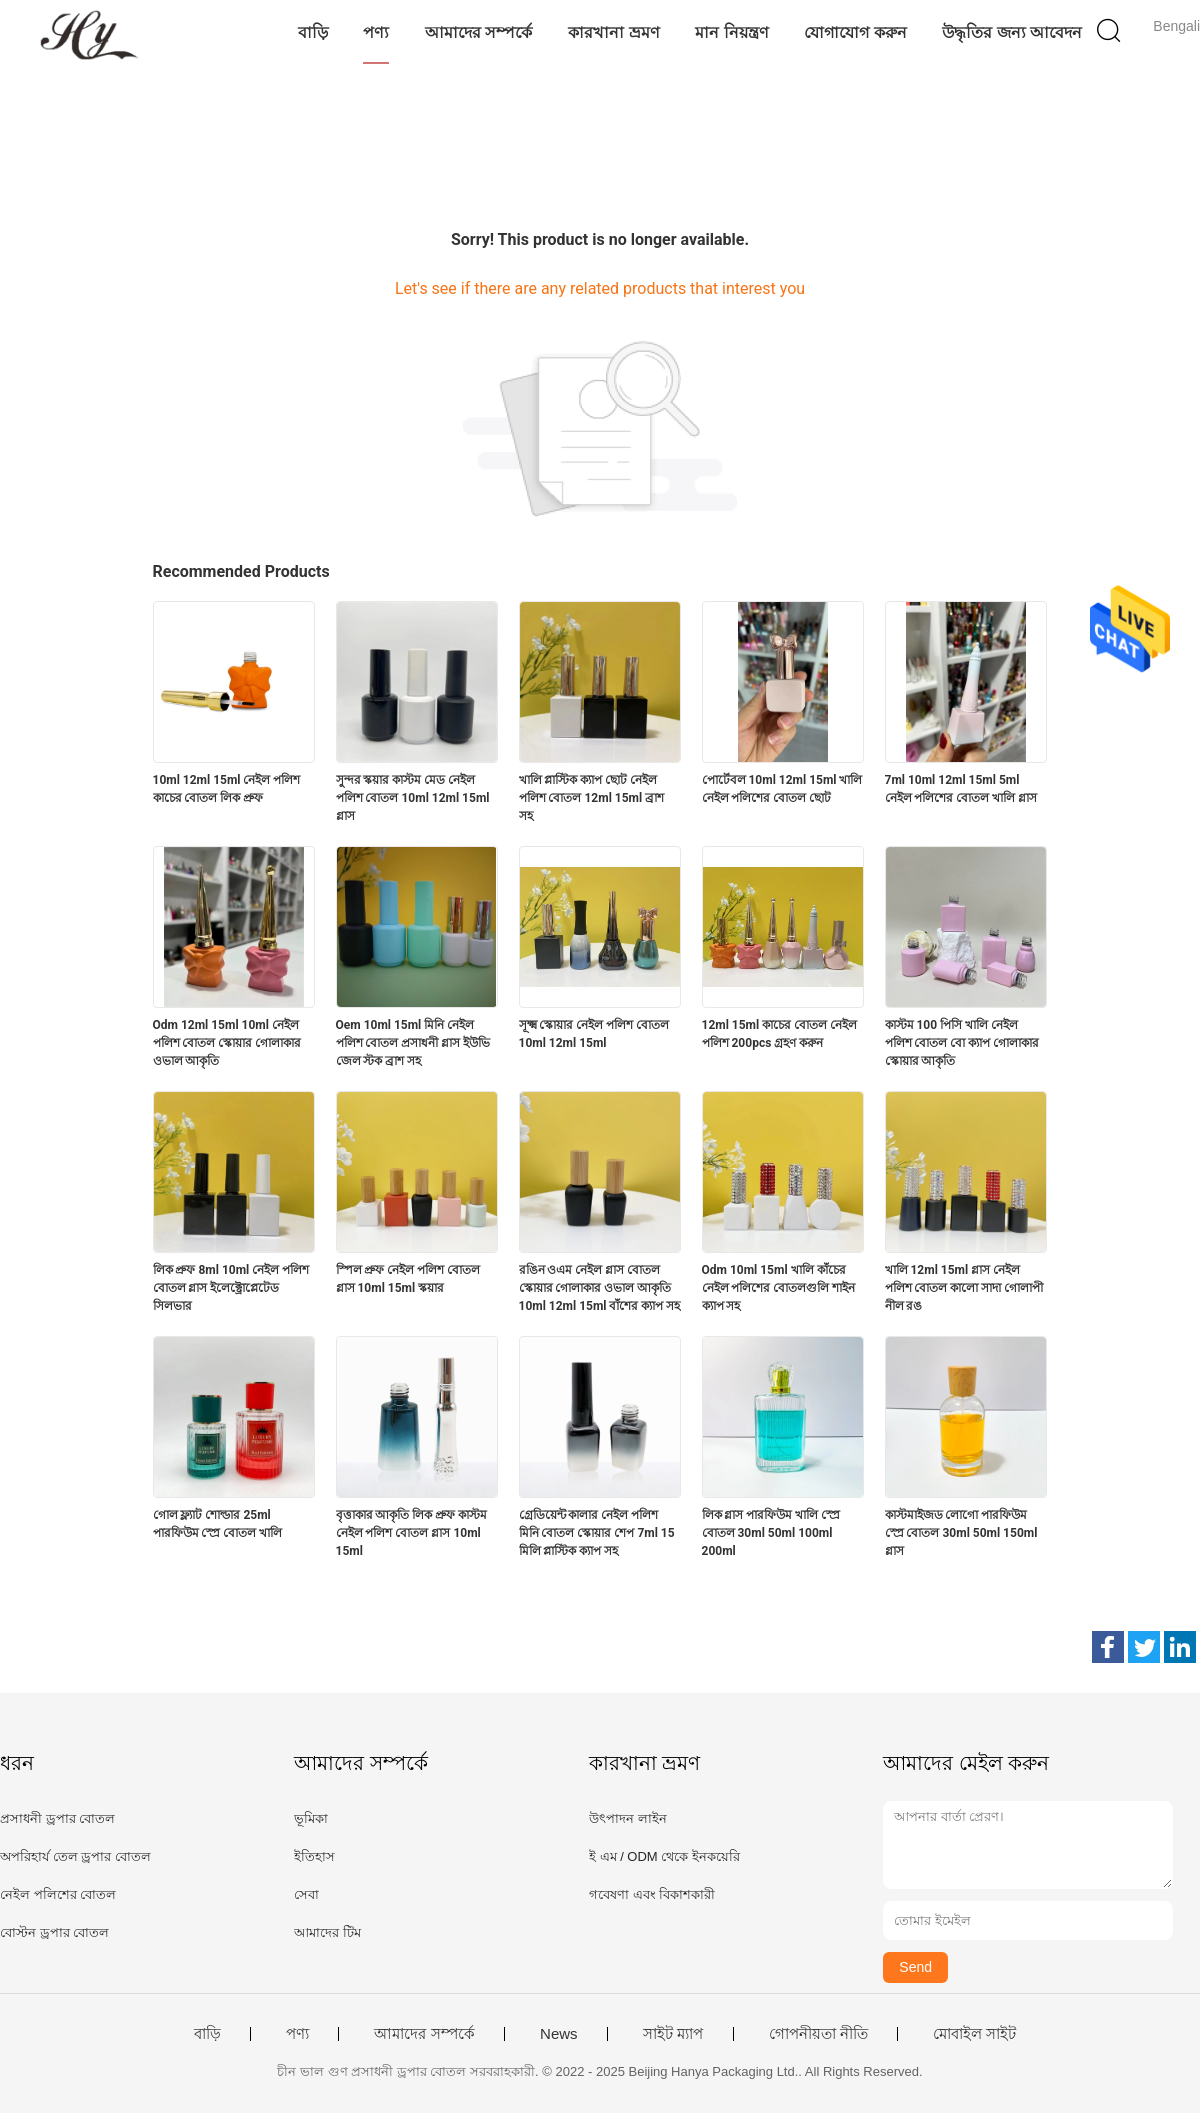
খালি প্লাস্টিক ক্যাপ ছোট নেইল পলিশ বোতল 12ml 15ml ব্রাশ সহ (592, 798)
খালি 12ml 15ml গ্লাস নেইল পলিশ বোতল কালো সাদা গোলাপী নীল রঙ (964, 1288)
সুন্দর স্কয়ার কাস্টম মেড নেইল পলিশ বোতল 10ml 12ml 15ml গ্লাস (413, 798)
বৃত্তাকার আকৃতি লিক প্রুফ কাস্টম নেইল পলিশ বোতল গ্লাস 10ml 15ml (412, 1533)
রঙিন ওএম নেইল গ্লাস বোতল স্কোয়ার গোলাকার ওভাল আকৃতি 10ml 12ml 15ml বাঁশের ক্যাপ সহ (600, 1288)
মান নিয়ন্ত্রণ (731, 32)
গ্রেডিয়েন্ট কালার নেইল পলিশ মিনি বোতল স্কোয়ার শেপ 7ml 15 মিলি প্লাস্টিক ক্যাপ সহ (597, 1533)
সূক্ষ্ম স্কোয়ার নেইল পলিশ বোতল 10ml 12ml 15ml (594, 1034)
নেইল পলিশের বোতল (58, 1894)
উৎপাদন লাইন (628, 1818)
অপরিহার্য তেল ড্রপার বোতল (75, 1856)
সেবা (306, 1894)
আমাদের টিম (327, 1932)
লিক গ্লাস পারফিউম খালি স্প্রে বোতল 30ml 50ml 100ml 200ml (771, 1533)
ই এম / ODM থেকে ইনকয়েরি (664, 1856)
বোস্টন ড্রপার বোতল (54, 1932)
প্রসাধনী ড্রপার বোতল (57, 1818)
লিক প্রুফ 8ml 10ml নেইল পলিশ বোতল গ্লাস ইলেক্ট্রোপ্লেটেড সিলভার (231, 1288)
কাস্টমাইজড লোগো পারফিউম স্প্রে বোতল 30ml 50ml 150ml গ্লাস (961, 1533)
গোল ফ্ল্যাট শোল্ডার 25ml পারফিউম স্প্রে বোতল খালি (218, 1524)
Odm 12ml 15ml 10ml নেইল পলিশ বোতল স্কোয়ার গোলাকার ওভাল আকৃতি (227, 1043)
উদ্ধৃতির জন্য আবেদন (1012, 32)
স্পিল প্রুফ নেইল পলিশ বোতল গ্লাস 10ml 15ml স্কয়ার (408, 1279)
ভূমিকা (311, 1818)
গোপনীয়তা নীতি (818, 2034)
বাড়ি (313, 32)
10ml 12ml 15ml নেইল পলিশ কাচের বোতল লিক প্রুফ (227, 789)
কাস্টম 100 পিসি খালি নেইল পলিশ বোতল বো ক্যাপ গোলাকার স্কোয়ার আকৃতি (962, 1043)
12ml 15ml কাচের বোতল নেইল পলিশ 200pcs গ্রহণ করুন (780, 1034)
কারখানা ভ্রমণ (613, 32)
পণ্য (376, 32)
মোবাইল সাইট (974, 2034)
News (559, 2034)
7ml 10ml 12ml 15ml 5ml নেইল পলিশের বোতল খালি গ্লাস (961, 789)
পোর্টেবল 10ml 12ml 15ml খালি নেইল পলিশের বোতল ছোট (782, 789)
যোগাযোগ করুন (855, 32)
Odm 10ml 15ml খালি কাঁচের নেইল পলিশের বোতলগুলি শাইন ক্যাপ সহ (779, 1288)
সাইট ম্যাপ (673, 2034)
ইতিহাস (314, 1856)
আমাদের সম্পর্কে (478, 32)
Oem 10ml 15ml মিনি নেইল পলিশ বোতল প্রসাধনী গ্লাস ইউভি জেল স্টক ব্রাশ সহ (413, 1043)
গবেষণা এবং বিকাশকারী (652, 1894)
